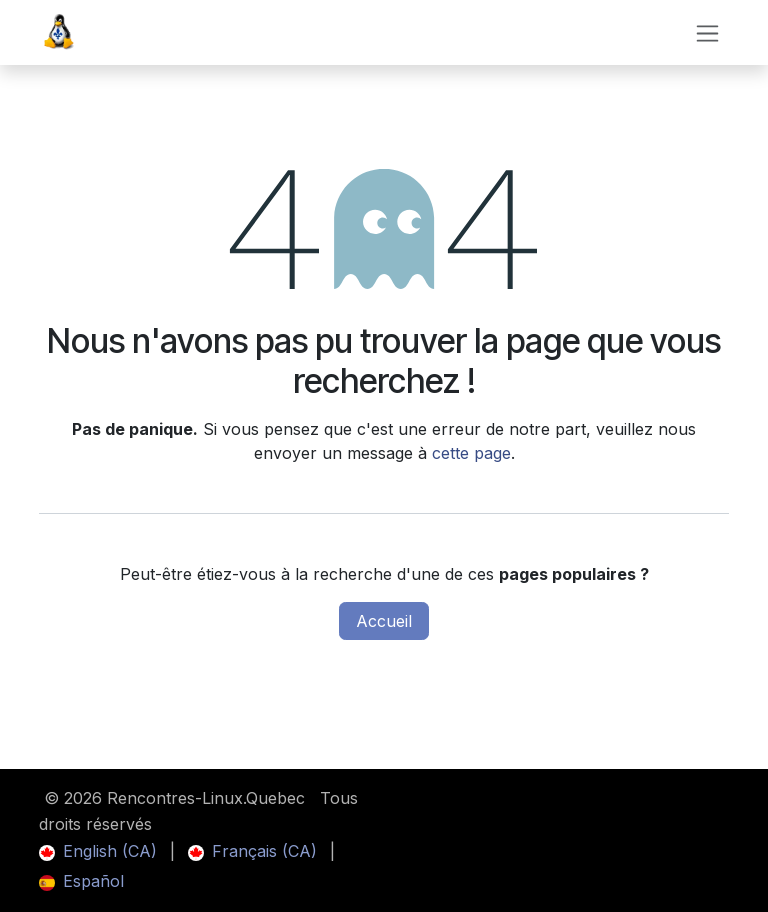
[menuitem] (98, 851)
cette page (471, 453)
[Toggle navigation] (707, 32)
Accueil (384, 621)
